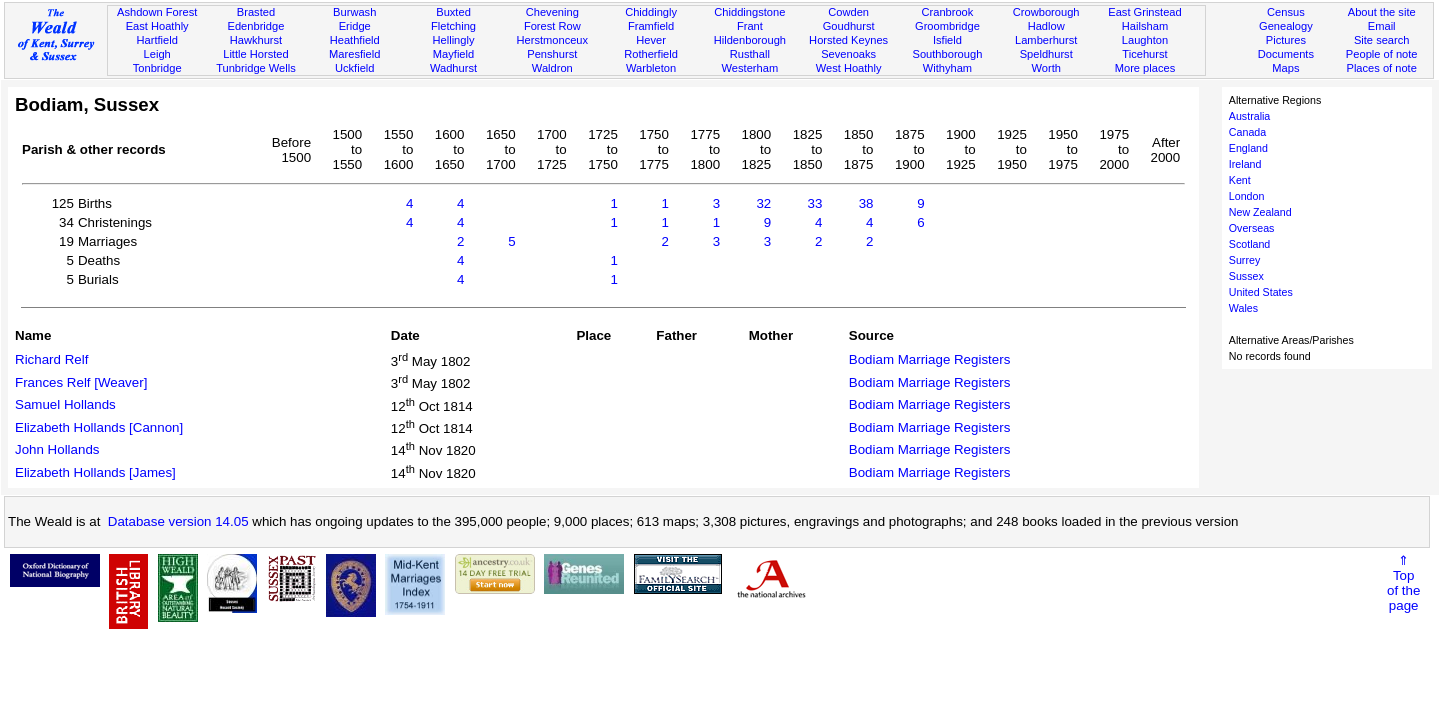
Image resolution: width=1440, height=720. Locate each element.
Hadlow (1046, 26)
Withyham (947, 68)
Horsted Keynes (848, 40)
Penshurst (552, 54)
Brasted (256, 12)
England (1248, 148)
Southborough (948, 54)
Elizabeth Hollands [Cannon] (99, 427)
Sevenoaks (848, 54)
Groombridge (947, 26)
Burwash (354, 12)
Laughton (1145, 40)
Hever (651, 40)
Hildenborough (750, 40)
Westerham (750, 68)
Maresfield (354, 54)
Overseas (1252, 228)
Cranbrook (947, 12)
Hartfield (156, 40)
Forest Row (552, 26)
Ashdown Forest (157, 12)
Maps (1285, 68)
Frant (750, 26)
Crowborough (1046, 12)
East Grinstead (1144, 12)
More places (1145, 68)
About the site (1382, 12)
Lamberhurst (1046, 40)
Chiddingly (651, 12)
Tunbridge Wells (256, 68)
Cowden (848, 12)
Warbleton (651, 68)
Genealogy (1286, 26)
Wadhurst (453, 68)
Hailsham (1145, 26)
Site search (1382, 40)
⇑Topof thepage (1403, 583)
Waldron (552, 68)
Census (1286, 12)
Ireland (1245, 164)
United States (1261, 292)
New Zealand (1260, 212)
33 (815, 203)
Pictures (1286, 40)
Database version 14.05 (178, 521)
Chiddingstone (749, 12)
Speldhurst (1046, 54)
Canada (1247, 132)
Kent (1240, 180)
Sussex (1246, 276)
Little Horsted (255, 54)
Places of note (1381, 68)
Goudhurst (849, 26)
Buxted (453, 12)
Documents (1286, 54)
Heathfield (355, 40)
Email (1382, 26)
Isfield (947, 40)
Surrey (1244, 260)
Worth (1045, 68)
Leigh (157, 54)
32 (763, 203)
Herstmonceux (552, 40)
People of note (1382, 54)
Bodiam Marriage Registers (929, 359)
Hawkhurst (256, 40)
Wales (1243, 308)
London (1247, 196)
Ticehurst (1144, 54)
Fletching (453, 26)
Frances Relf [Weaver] (81, 382)
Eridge (355, 26)
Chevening (552, 12)
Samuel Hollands (65, 404)
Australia (1249, 116)
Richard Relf (51, 359)
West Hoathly (849, 68)
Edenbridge (256, 26)
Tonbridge (157, 68)
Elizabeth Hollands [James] (95, 472)
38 (866, 203)
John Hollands (57, 449)
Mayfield (453, 54)
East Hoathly (157, 26)
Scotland (1249, 244)
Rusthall (750, 54)
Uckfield (355, 68)
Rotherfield (651, 54)
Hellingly (454, 40)
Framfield (651, 26)
